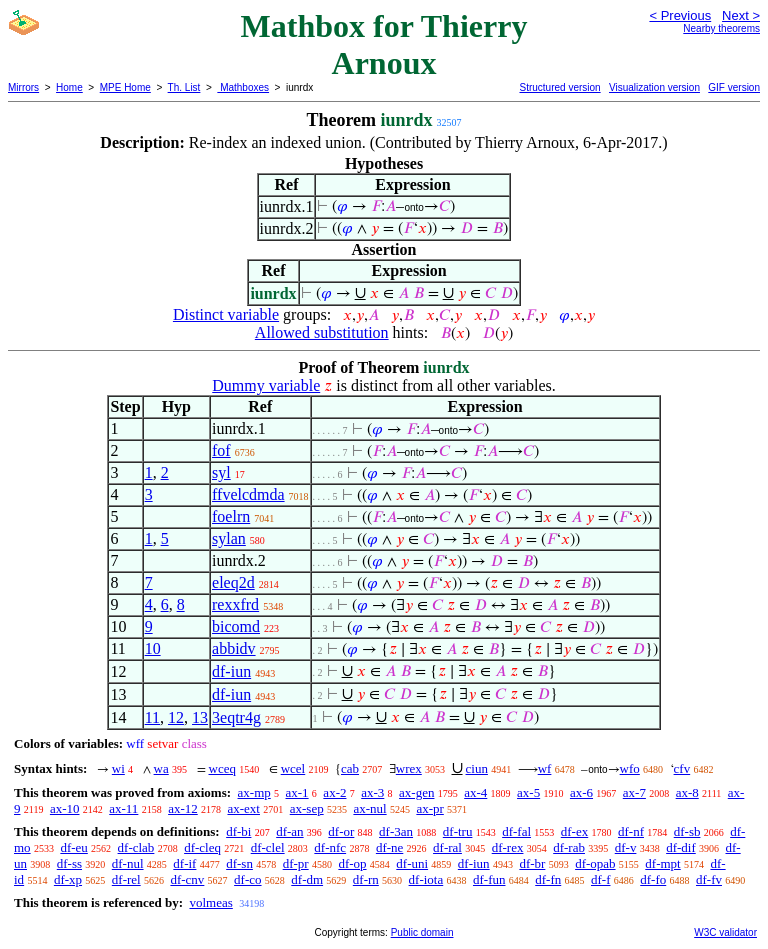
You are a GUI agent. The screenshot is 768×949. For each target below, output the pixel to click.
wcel (293, 768)
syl (221, 472)
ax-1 (297, 792)
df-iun (231, 671)
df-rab (569, 847)
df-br (532, 863)
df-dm (307, 879)
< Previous (680, 15)
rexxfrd (235, 604)
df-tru (458, 831)
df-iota (426, 879)
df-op (352, 863)
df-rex (508, 847)
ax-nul (369, 808)
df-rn (366, 879)
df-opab (595, 863)
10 (153, 648)
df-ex (574, 831)
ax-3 (372, 792)
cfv (682, 768)
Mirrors (23, 87)
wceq (222, 768)
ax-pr (429, 808)
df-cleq (202, 847)
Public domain (422, 932)
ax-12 (183, 808)
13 (200, 717)
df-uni (412, 863)
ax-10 (65, 808)
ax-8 (687, 792)
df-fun (489, 879)
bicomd (236, 626)
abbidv (234, 648)
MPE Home (125, 87)
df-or (341, 831)
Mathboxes (243, 87)
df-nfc (330, 847)
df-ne (389, 847)
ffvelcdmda (248, 494)
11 (152, 717)
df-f (601, 879)
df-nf (631, 831)
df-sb (687, 831)
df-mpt (662, 863)
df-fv (709, 879)
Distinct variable (226, 314)
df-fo (653, 879)
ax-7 (634, 792)
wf (545, 768)
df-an (289, 831)
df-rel (126, 879)
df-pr (296, 863)
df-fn (548, 879)
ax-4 (475, 792)
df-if (184, 863)
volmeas (210, 902)
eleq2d (233, 582)
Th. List (184, 87)
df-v (626, 847)
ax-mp (254, 792)
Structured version (559, 87)
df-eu (73, 847)
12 (176, 717)
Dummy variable (266, 385)
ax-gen (416, 792)
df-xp (68, 879)
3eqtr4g (236, 717)
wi (118, 768)
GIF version (734, 87)
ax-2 (334, 792)
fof (221, 450)
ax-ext (243, 808)
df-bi (238, 831)
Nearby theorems (721, 28)
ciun (477, 768)
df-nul (128, 863)
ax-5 (528, 792)
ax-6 (581, 792)
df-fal (516, 831)
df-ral (447, 847)
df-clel (268, 847)
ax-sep (307, 808)
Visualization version (654, 87)
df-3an (396, 831)
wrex (409, 768)
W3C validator (725, 932)
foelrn (231, 516)
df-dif (681, 847)
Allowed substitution (322, 332)
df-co (247, 879)
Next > (741, 15)
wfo (630, 768)
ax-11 (123, 808)
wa (161, 768)
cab (350, 768)
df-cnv (187, 879)
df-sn (239, 863)
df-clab (136, 847)
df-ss (69, 863)
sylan (229, 538)
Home (69, 87)
